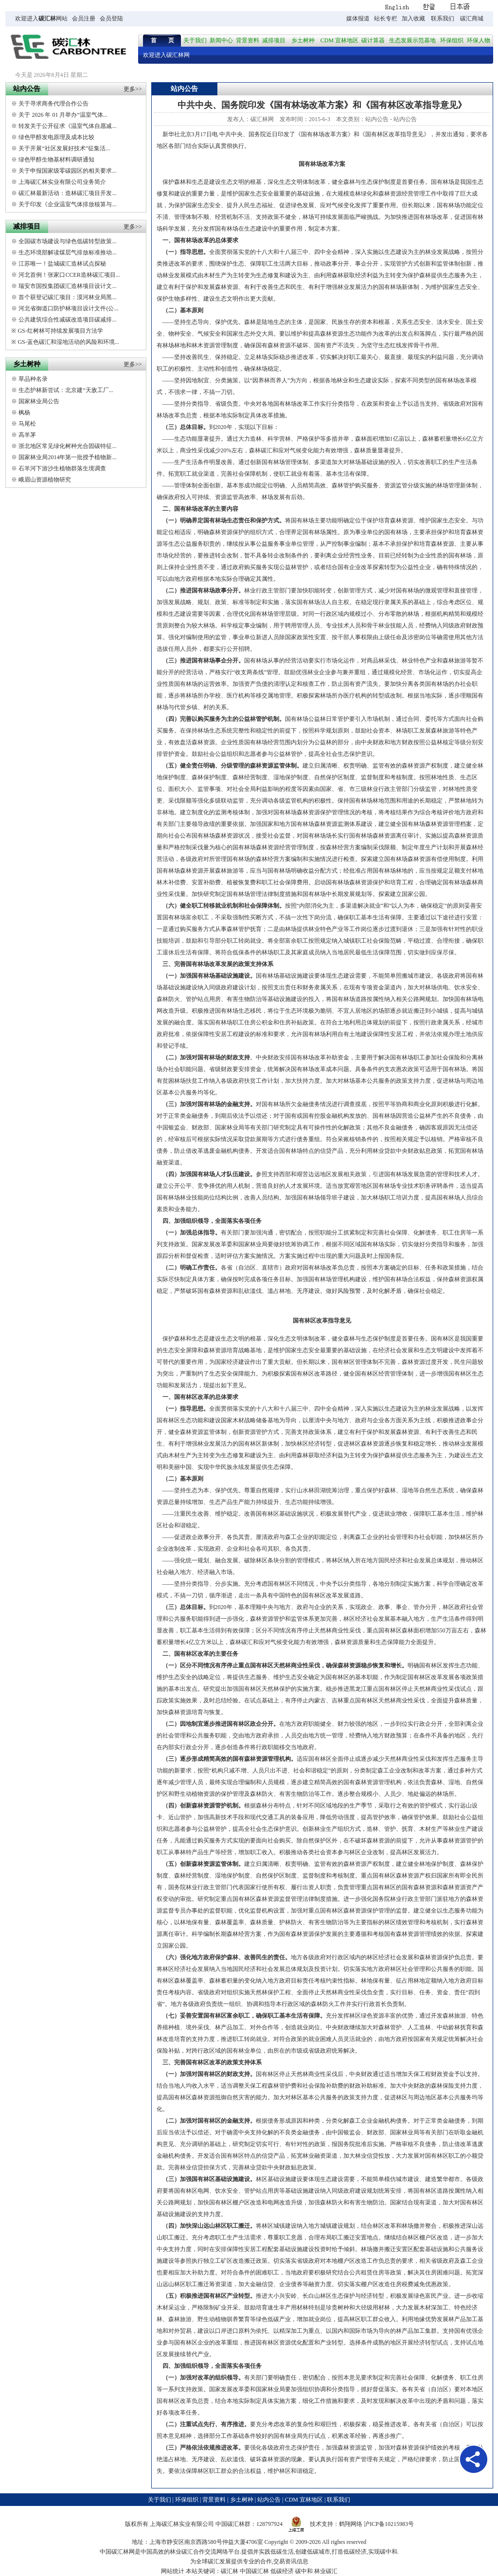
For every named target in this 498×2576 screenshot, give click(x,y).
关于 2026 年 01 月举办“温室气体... (62, 114)
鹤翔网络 (350, 2524)
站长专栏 (385, 18)
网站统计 (172, 2571)
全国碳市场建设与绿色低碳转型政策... (67, 241)
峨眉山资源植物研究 (44, 479)
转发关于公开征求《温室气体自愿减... (67, 126)
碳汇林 (47, 18)
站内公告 (377, 119)
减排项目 (273, 40)
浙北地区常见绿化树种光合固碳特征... (67, 446)
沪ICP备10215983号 (389, 2524)
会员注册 (83, 18)
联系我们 (442, 18)
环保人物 (478, 40)
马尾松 (27, 423)
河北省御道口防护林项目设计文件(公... (68, 308)
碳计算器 (373, 40)
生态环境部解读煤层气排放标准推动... (67, 252)
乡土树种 (303, 40)
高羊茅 (27, 434)
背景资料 (247, 40)
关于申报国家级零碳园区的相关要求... (67, 170)
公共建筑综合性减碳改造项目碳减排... (67, 319)
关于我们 (195, 40)
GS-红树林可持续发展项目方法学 (60, 330)
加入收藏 (413, 18)
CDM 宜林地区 (339, 40)
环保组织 (451, 40)
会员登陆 (111, 18)
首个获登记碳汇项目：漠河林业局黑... (67, 297)
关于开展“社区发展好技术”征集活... (64, 148)
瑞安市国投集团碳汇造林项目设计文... (67, 286)
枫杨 (24, 412)
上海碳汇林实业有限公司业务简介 (62, 182)
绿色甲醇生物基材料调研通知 (56, 159)
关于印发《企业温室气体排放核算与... (67, 204)
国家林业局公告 (38, 401)
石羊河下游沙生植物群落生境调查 (62, 468)
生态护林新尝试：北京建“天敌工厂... (65, 390)
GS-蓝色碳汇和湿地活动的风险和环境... (68, 342)
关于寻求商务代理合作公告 (53, 103)
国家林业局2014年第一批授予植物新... (67, 457)
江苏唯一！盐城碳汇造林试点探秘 (62, 263)
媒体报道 (358, 18)
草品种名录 (33, 379)
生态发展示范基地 (412, 40)
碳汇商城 (471, 18)
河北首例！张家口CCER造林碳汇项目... (69, 274)
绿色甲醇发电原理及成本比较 (56, 137)
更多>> (133, 89)
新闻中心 (221, 40)
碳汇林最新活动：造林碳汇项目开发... (67, 193)
